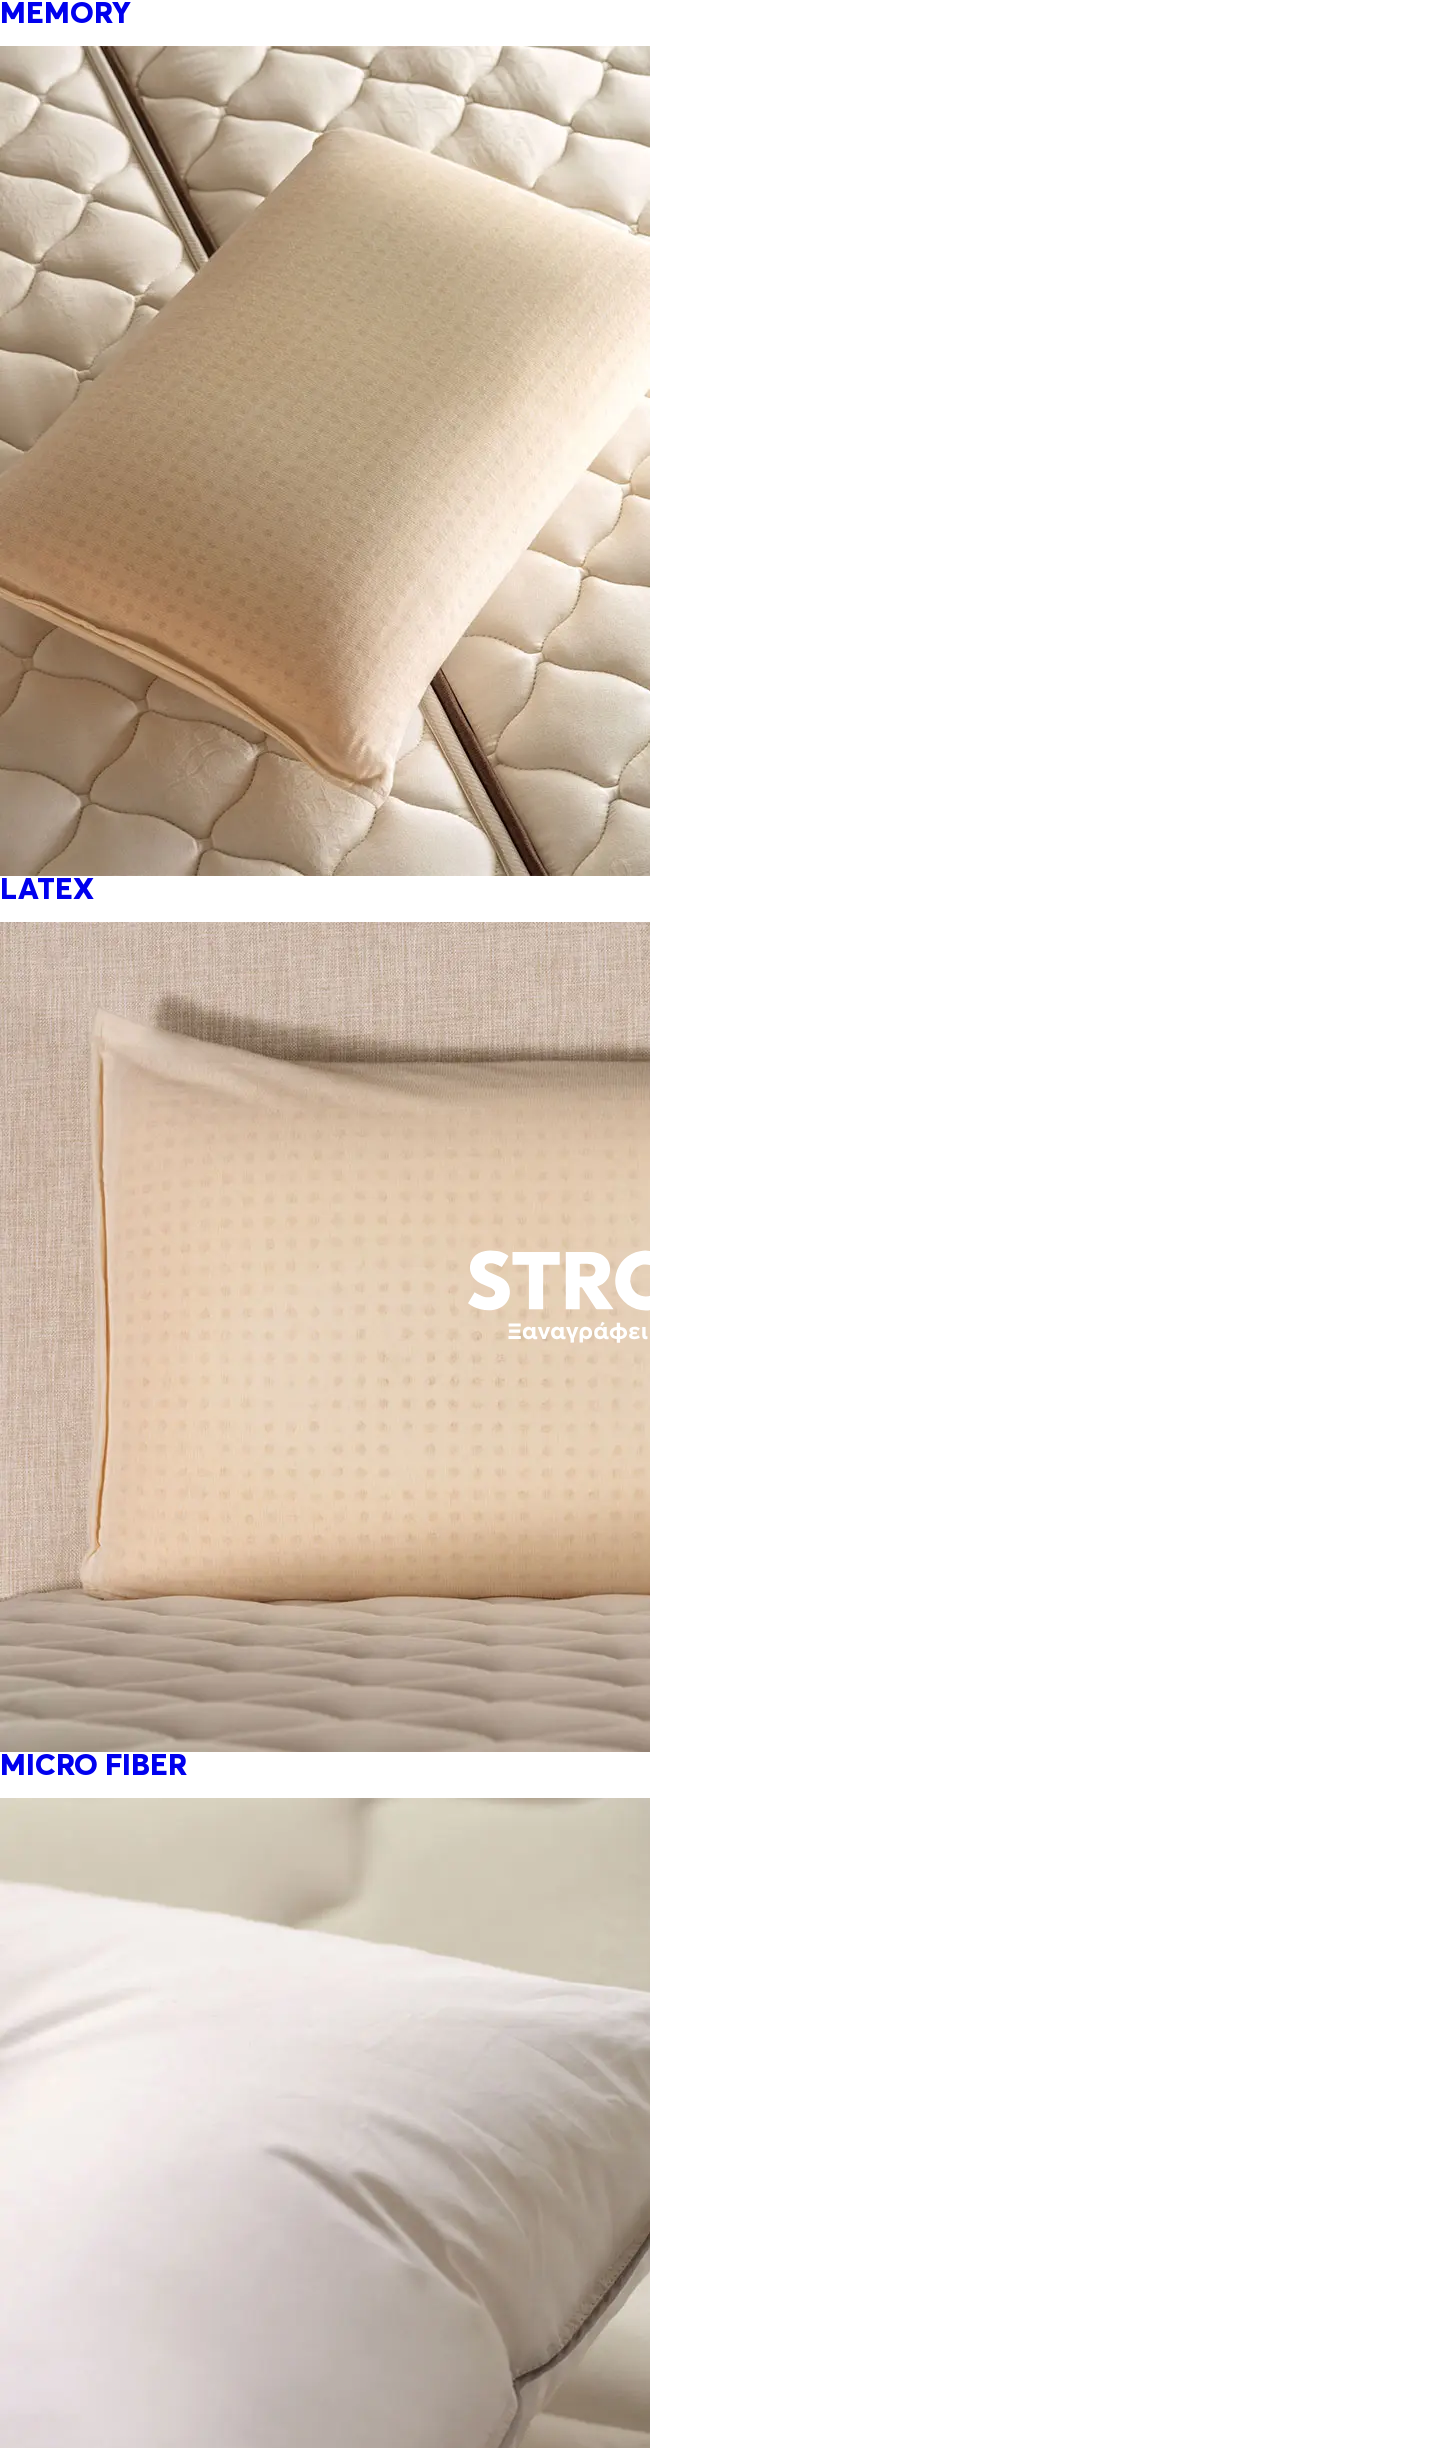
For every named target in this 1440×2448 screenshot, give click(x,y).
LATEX (47, 891)
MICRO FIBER (93, 1767)
